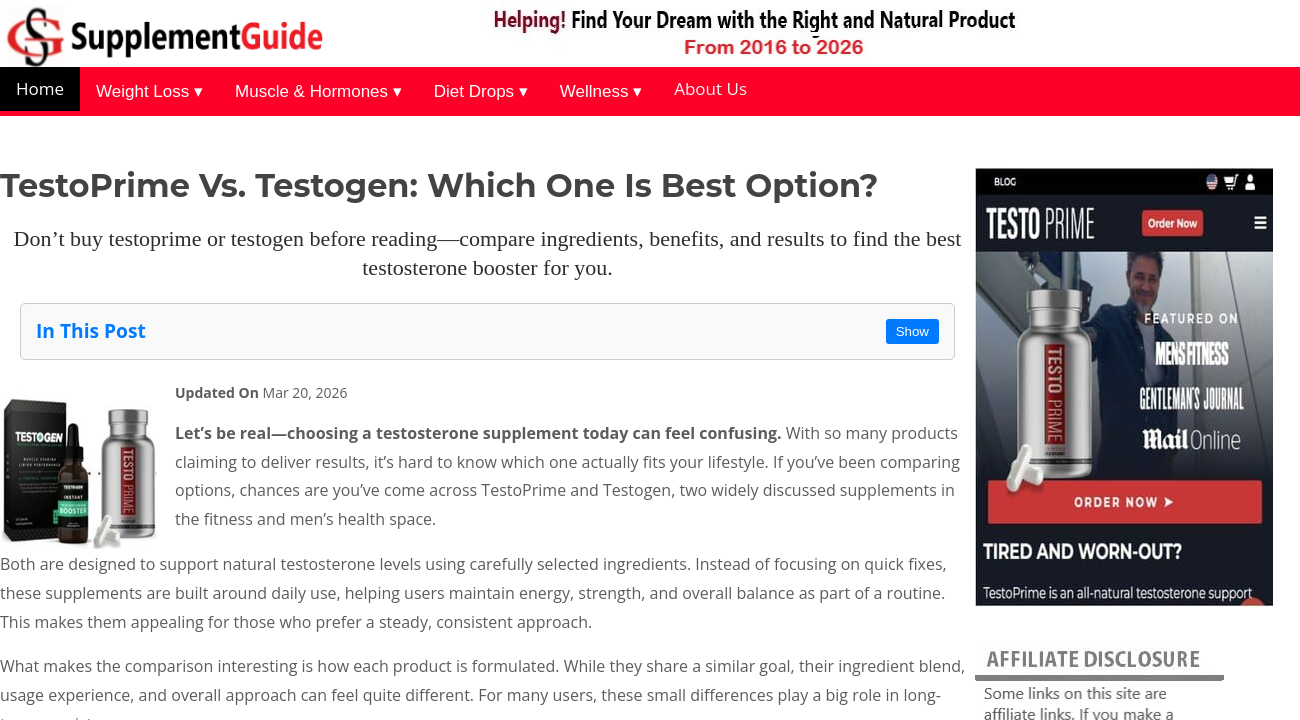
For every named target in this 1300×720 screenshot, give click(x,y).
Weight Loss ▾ (149, 91)
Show (912, 331)
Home (40, 88)
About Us (710, 88)
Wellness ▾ (601, 91)
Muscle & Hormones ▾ (318, 91)
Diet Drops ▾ (481, 91)
